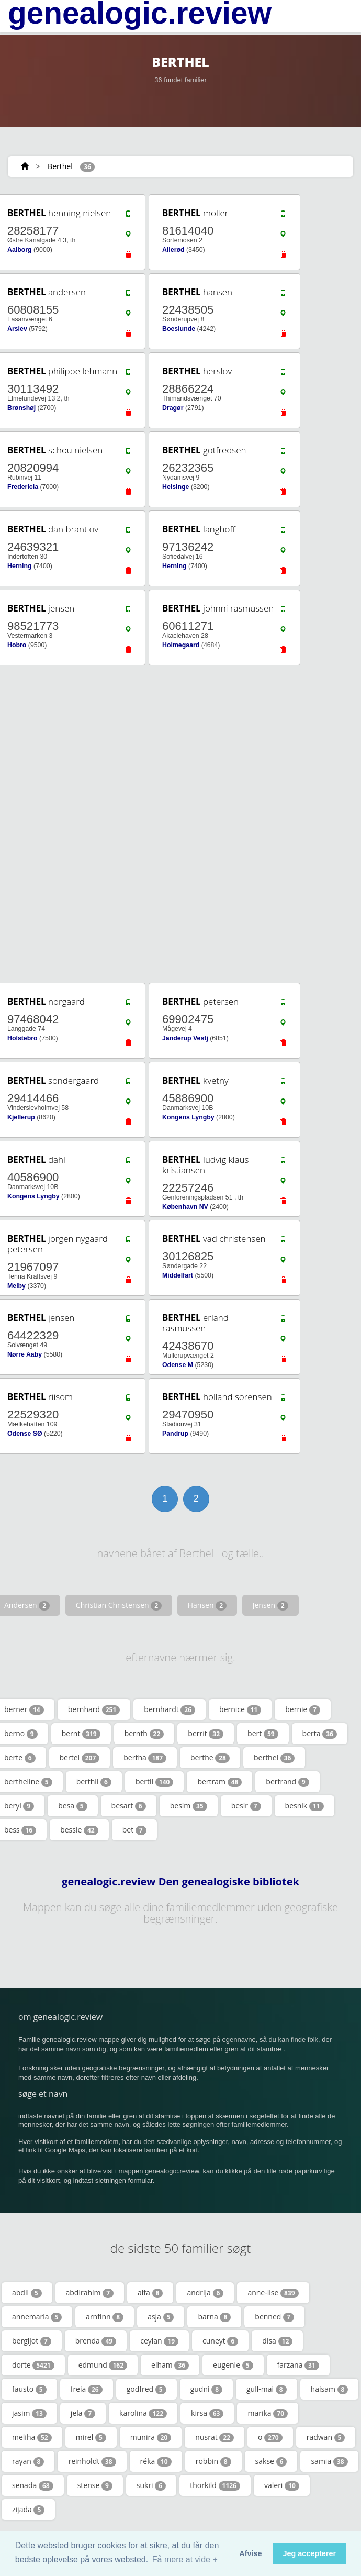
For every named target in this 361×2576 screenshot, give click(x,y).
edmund (102, 2365)
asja (161, 2317)
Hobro (16, 645)
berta (319, 1733)
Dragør (172, 408)
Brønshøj (21, 408)
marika (267, 2413)
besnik (304, 1806)
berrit (205, 1733)
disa (277, 2341)
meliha (32, 2437)
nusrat (214, 2437)
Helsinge (175, 487)
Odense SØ (24, 1433)
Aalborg (19, 249)
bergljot (31, 2341)
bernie (302, 1709)
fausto (29, 2389)
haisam (329, 2389)
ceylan (159, 2341)
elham (170, 2365)
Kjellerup (21, 1117)
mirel (91, 2437)
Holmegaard (180, 645)
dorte (33, 2365)
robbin (213, 2461)
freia (87, 2389)
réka (156, 2461)
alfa (150, 2293)
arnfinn (104, 2317)
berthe (210, 1757)
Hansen (207, 1605)
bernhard (94, 1709)
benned (274, 2317)
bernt (81, 1733)
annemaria (37, 2317)
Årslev (17, 328)
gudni (206, 2389)
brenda (95, 2341)
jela (83, 2413)
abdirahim (90, 2293)
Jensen (270, 1605)
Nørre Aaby (24, 1354)
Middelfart (177, 1275)
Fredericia (22, 487)
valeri (281, 2485)
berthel (274, 1757)
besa (72, 1806)
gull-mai (266, 2389)
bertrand (287, 1781)
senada (32, 2485)
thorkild (215, 2485)
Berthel (60, 166)
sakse (271, 2461)
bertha (144, 1757)
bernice (240, 1709)
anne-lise (272, 2293)
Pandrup (175, 1433)
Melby (16, 1286)
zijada (28, 2509)
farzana (298, 2365)
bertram (219, 1781)
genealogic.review (140, 13)
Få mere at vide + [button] (185, 2559)
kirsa (207, 2413)
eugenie (233, 2365)
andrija (205, 2293)
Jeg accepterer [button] (309, 2553)
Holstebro (22, 1038)
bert (262, 1733)
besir (246, 1806)
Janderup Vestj (185, 1038)
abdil (27, 2293)
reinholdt (92, 2461)
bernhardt (169, 1709)
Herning (19, 566)
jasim (29, 2413)
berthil (93, 1781)
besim (188, 1806)
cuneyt (220, 2341)
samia (329, 2461)
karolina (143, 2413)
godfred (146, 2389)
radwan (326, 2437)
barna (214, 2317)
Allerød (173, 249)
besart (128, 1806)
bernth (144, 1733)
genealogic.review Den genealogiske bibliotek (180, 1881)
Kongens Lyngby (188, 1117)
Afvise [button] (250, 2553)
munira (151, 2437)
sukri (151, 2485)
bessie (79, 1830)
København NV (185, 1207)
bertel (80, 1757)
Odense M (177, 1365)
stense (94, 2485)
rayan (28, 2461)
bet (134, 1830)
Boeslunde (178, 328)
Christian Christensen (119, 1605)
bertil (154, 1781)
